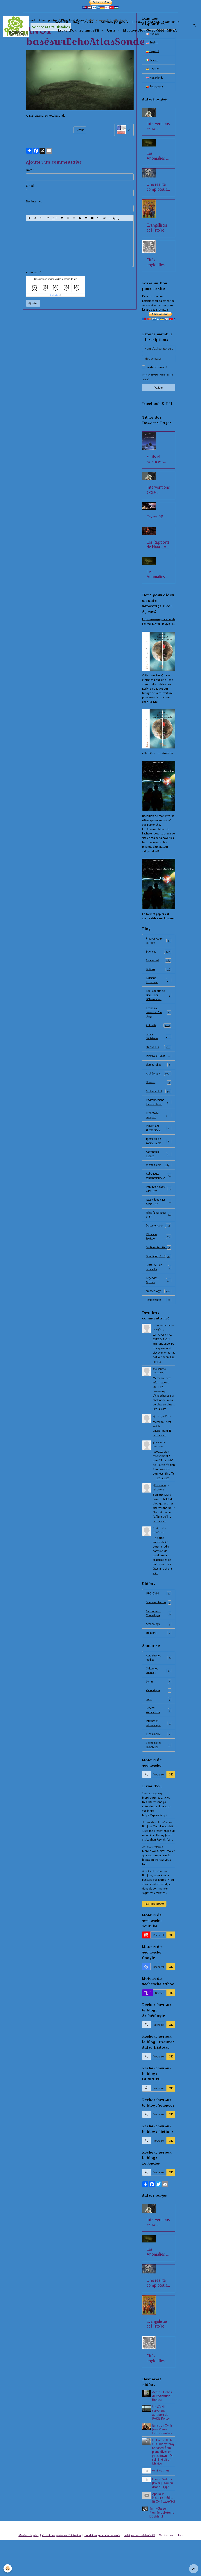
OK (171, 1807)
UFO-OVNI (158, 1622)
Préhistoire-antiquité (159, 1127)
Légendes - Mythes (158, 1310)
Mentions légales (23, 2571)
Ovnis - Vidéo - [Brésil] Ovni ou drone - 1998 (163, 2515)
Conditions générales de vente (103, 2571)
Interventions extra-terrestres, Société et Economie (158, 128)
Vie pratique (158, 1721)
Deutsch (153, 70)
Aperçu (114, 218)
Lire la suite (160, 1438)
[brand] (24, 27)
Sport (158, 1730)
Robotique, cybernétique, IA (159, 1189)
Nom (29, 170)
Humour (158, 1093)
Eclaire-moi (160, 1514)
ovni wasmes (161, 2503)
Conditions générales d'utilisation (59, 2571)
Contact (152, 22)
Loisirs (158, 1712)
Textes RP (155, 518)
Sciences (158, 954)
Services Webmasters (158, 1742)
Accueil (61, 22)
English (152, 43)
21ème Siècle (158, 1178)
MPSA (172, 30)
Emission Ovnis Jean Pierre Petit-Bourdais (163, 2461)
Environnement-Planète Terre (159, 1113)
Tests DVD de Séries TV (158, 1296)
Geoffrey (158, 1398)
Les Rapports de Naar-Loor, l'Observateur (159, 546)
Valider (158, 389)
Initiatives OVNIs (158, 1064)
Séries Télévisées (158, 1042)
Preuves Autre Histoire (158, 943)
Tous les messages (154, 1936)
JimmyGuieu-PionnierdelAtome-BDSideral (162, 2548)
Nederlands (155, 79)
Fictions (158, 972)
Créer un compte (150, 375)
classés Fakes (158, 1075)
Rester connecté (156, 368)
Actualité (158, 1030)
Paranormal (158, 963)
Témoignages (158, 1330)
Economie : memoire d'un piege (159, 1017)
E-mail (30, 185)
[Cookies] (8, 2568)
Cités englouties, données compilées (156, 264)
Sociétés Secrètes (158, 1270)
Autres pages (113, 22)
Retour (79, 130)
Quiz (112, 30)
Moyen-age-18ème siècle (158, 1140)
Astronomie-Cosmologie (158, 1642)
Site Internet (34, 201)
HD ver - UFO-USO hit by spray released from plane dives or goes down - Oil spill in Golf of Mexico (164, 2484)
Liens (137, 22)
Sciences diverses (158, 1631)
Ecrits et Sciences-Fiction (155, 461)
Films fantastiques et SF (158, 1231)
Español (153, 52)
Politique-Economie (158, 984)
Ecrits (88, 22)
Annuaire (171, 22)
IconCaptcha (55, 295)
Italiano (152, 61)
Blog (75, 22)
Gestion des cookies (175, 2571)
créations (158, 1662)
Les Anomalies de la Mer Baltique (158, 157)
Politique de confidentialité (142, 2571)
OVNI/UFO (158, 1053)
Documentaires (158, 1245)
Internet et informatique (158, 1755)
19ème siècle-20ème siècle (158, 1153)
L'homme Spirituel (158, 1256)
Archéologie (158, 1084)
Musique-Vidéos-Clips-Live (158, 1203)
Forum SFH (89, 30)
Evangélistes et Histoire (157, 229)
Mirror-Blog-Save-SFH (143, 30)
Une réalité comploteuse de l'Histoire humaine (158, 188)
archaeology (158, 1321)
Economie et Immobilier (158, 1777)
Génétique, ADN (158, 1283)
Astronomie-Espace (158, 1167)
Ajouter (33, 303)
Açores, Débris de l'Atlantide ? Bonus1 (163, 2428)
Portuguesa (155, 88)
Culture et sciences (158, 1701)
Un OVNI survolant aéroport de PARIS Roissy (161, 2445)
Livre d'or (67, 30)
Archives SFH (158, 1102)
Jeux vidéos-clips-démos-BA (158, 1216)
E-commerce (158, 1766)
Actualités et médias (158, 1688)
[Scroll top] (193, 2568)
